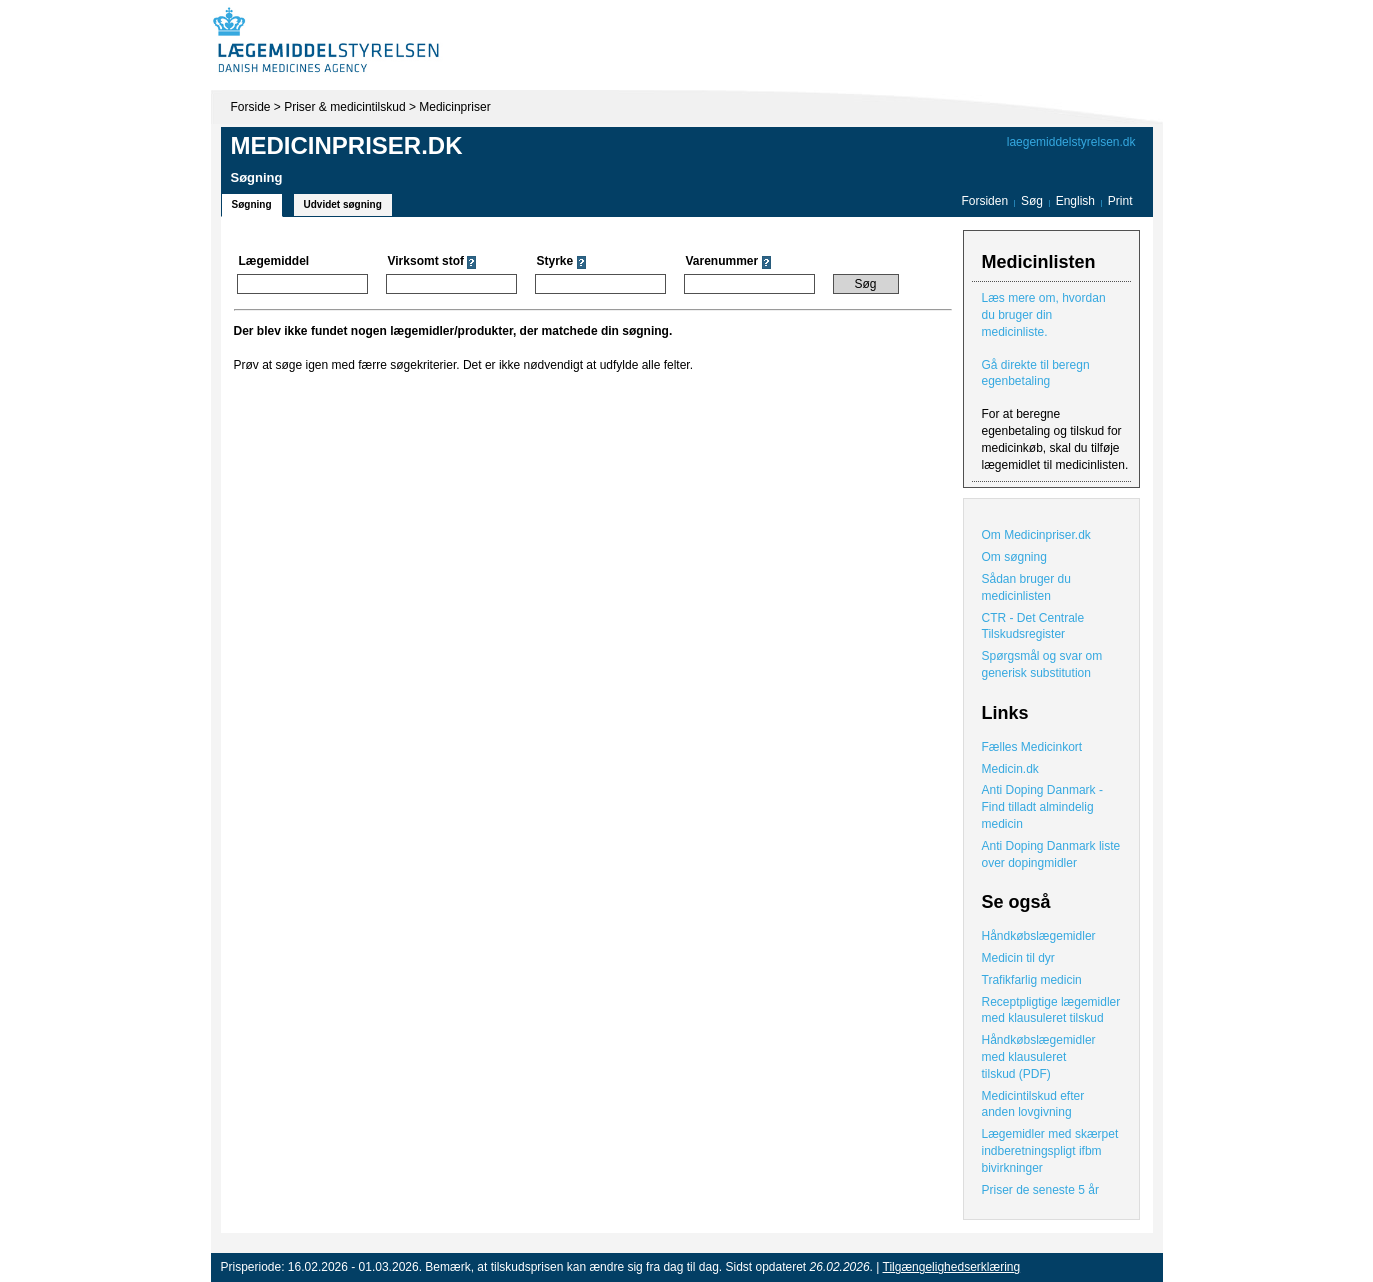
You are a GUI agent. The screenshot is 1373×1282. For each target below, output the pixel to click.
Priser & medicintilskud (344, 107)
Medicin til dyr (1018, 958)
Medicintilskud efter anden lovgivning (1033, 1104)
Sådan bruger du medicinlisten (1026, 587)
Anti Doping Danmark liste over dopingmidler (1051, 854)
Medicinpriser (454, 107)
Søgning (252, 204)
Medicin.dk (1010, 769)
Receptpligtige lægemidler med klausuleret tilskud (1051, 1010)
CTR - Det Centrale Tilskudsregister (1033, 626)
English (1077, 201)
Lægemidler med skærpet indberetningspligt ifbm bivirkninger (1050, 1151)
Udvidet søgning (343, 204)
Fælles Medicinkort (1032, 747)
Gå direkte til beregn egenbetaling (1036, 373)
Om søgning (1014, 557)
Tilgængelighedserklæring (952, 1267)
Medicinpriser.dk (347, 145)
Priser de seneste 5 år (1040, 1190)
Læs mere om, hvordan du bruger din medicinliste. (1044, 315)
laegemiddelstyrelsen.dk (1071, 142)
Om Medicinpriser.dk (1036, 535)
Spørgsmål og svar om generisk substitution (1042, 664)
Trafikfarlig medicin (1032, 980)
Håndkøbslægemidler (1039, 936)
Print (1120, 201)
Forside (251, 107)
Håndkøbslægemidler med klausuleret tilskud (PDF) (1039, 1057)
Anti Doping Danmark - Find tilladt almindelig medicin (1042, 807)
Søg (1032, 201)
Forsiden (984, 201)
